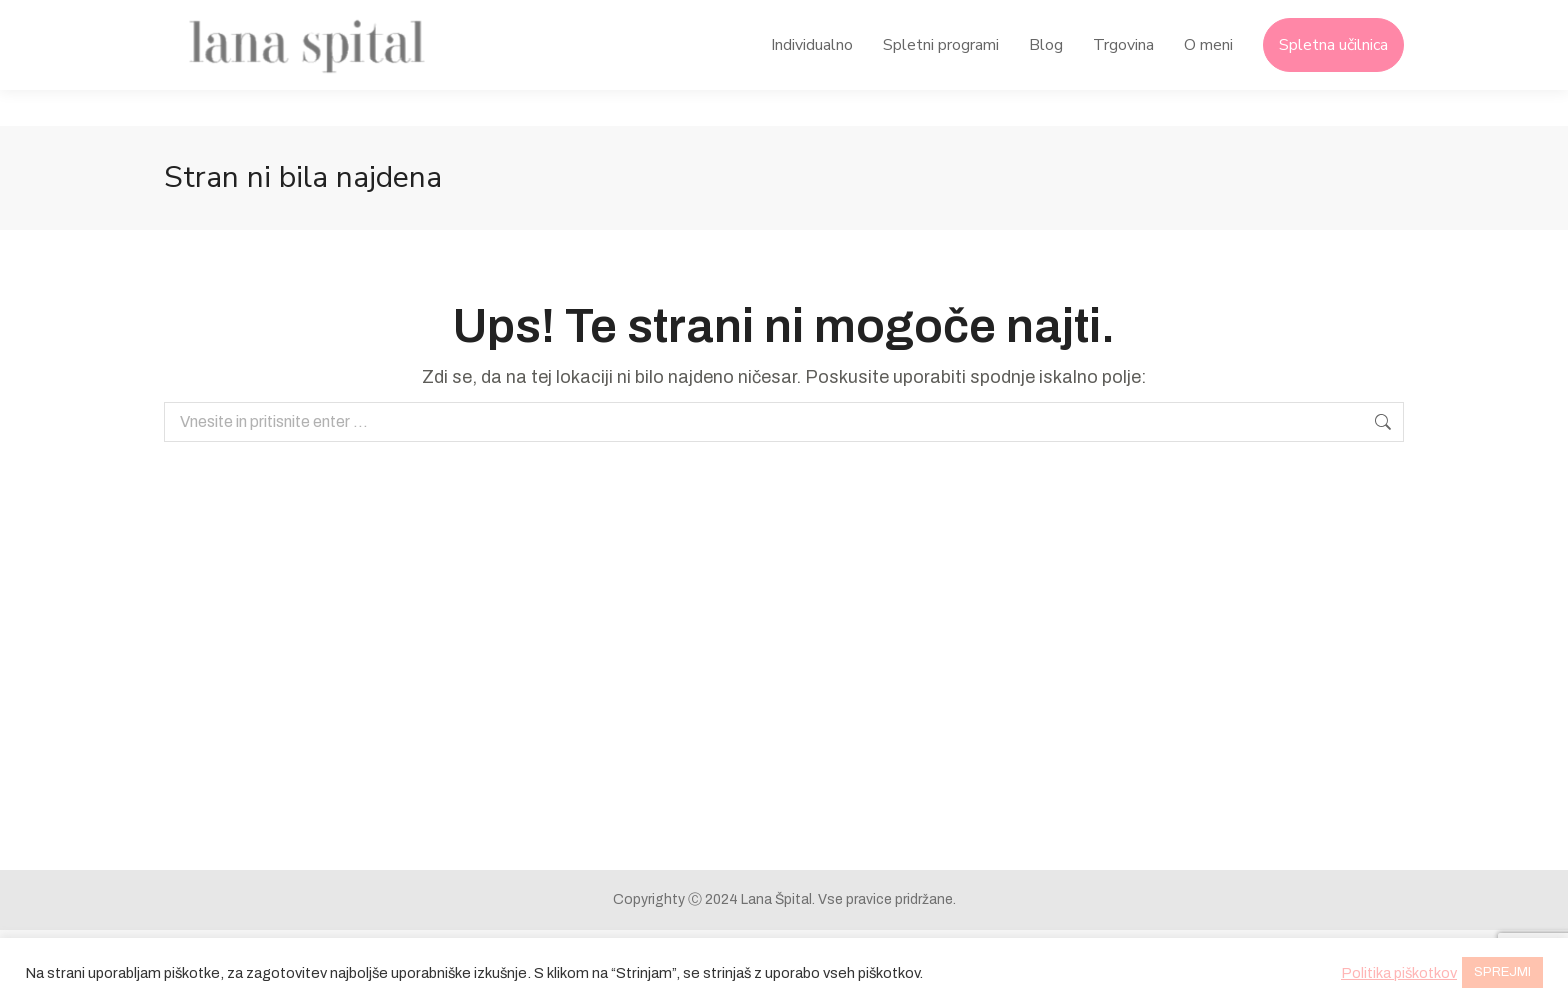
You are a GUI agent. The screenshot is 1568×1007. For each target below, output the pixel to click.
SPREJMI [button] (1502, 972)
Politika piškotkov (1399, 973)
